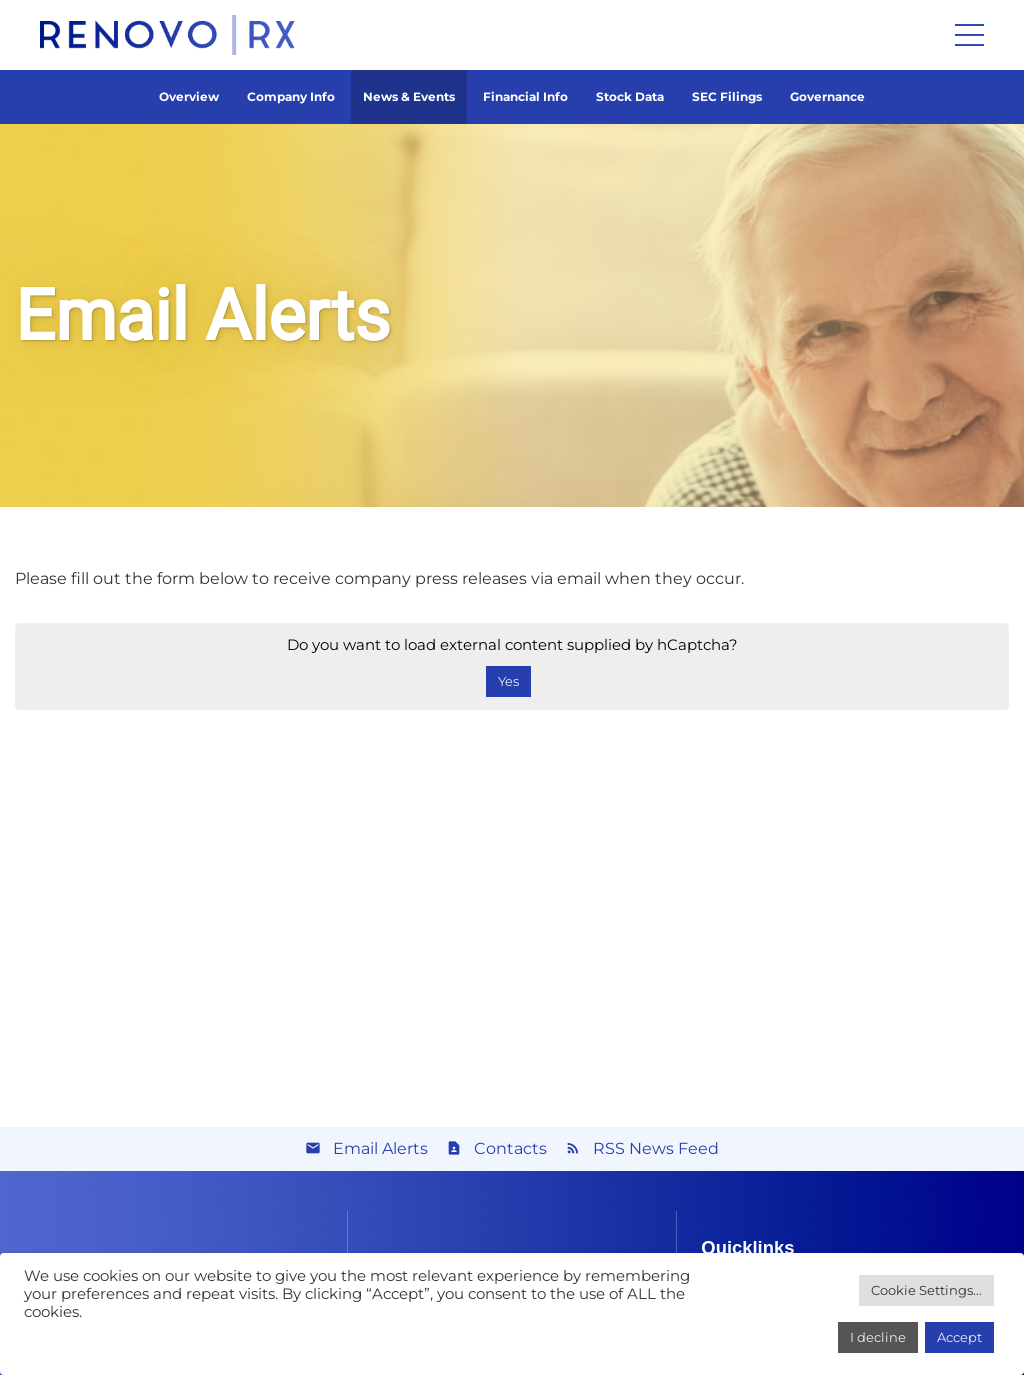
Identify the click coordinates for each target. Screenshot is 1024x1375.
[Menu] (969, 35)
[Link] (167, 35)
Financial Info (525, 96)
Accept (959, 1337)
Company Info (291, 96)
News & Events (409, 96)
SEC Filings (727, 96)
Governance (827, 96)
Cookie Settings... (926, 1290)
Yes (508, 681)
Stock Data (630, 96)
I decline (878, 1337)
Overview (189, 96)
